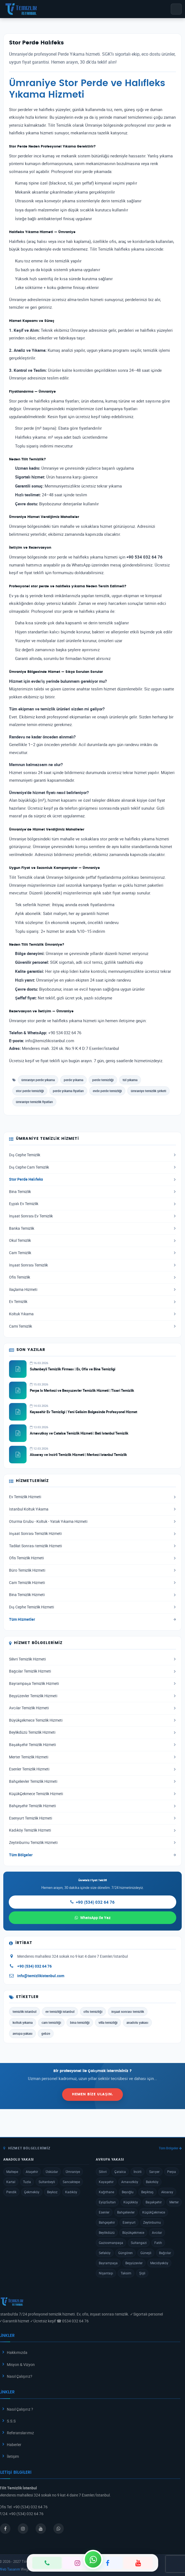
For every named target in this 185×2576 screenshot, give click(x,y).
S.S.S (11, 2421)
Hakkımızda (17, 2352)
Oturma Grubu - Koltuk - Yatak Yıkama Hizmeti (92, 1521)
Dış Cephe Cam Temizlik (92, 1167)
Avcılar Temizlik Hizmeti (92, 1707)
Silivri (103, 2171)
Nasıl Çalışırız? (19, 2376)
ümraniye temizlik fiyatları (34, 1101)
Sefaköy (105, 2253)
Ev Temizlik (92, 1301)
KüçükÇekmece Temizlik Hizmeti (92, 1793)
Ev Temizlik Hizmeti (92, 1496)
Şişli (142, 2273)
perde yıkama (73, 1080)
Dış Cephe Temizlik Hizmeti (92, 1607)
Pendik (11, 2192)
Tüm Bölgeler (92, 1854)
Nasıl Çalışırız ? (20, 2409)
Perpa (171, 2171)
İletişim (13, 2456)
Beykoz (52, 2192)
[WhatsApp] (93, 2559)
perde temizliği (103, 1080)
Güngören (125, 2253)
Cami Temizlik (92, 1326)
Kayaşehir (106, 2182)
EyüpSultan (107, 2202)
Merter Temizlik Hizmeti (92, 1757)
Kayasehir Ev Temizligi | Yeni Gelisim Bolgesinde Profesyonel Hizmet (83, 1411)
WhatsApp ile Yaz (93, 1917)
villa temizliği (108, 2022)
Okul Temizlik (92, 1240)
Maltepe (12, 2171)
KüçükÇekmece (153, 2212)
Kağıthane (106, 2192)
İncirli (137, 2171)
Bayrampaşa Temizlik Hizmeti (92, 1683)
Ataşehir (32, 2171)
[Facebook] (107, 2563)
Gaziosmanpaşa (111, 2242)
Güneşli (145, 2253)
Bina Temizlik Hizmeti (92, 1594)
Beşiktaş (147, 2192)
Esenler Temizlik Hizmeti (92, 1769)
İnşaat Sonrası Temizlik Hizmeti (92, 1533)
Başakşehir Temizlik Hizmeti (92, 1744)
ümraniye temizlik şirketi (148, 1091)
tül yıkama (130, 1080)
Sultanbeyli (47, 2182)
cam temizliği (51, 2022)
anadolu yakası (137, 2022)
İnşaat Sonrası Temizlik (92, 1265)
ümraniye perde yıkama (38, 1080)
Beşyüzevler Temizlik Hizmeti (92, 1695)
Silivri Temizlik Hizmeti (92, 1659)
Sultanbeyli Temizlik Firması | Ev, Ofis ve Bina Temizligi (72, 1369)
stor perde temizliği (30, 1091)
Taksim (126, 2273)
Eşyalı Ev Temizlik (92, 1203)
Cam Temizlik (92, 1252)
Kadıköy (71, 2192)
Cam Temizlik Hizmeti (92, 1582)
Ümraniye (73, 2171)
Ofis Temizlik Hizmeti (92, 1557)
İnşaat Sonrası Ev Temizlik (92, 1216)
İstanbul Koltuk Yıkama (92, 1509)
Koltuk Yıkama (92, 1313)
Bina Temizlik (92, 1191)
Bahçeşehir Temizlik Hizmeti (92, 1805)
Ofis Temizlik (92, 1277)
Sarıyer (154, 2171)
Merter (174, 2202)
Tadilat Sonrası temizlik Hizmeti (92, 1545)
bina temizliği (79, 2022)
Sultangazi (139, 2242)
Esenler (104, 2212)
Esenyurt (129, 2222)
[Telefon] (47, 2563)
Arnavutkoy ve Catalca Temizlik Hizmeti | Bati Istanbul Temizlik (79, 1433)
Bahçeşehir (107, 2222)
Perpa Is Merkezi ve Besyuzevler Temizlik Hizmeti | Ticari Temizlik (82, 1390)
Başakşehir (154, 2202)
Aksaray (167, 2192)
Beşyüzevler (134, 2263)
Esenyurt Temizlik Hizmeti (92, 1818)
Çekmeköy (31, 2192)
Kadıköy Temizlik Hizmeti (92, 1830)
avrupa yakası (22, 2033)
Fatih (158, 2242)
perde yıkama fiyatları (68, 1091)
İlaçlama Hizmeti (92, 1289)
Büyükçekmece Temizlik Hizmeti (92, 1720)
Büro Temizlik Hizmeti (92, 1570)
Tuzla (27, 2182)
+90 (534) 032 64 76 (92, 1902)
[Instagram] (77, 2563)
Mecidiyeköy (159, 2263)
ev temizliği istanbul (59, 2011)
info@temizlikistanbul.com (40, 1975)
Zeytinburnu (152, 2222)
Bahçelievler (126, 2212)
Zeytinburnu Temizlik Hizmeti (92, 1842)
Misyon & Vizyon (21, 2364)
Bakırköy (152, 2182)
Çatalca (120, 2171)
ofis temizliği (92, 2011)
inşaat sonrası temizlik (127, 2011)
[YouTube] (138, 2563)
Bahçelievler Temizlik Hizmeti (92, 1781)
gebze (45, 2033)
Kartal (10, 2182)
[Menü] (176, 9)
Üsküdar (52, 2171)
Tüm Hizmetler (92, 1619)
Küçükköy (130, 2202)
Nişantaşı (106, 2273)
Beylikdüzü (107, 2232)
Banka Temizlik (92, 1228)
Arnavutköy (129, 2182)
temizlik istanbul (24, 2011)
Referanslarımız (20, 2432)
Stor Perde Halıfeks (92, 1179)
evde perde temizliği (107, 1091)
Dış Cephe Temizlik (92, 1154)
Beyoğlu (128, 2192)
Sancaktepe (71, 2182)
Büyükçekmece (133, 2232)
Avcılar (157, 2232)
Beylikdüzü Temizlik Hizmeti (92, 1732)
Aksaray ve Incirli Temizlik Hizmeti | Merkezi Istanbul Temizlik (78, 1454)
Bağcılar (165, 2253)
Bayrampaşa (108, 2263)
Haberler (14, 2444)
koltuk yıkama (23, 2022)
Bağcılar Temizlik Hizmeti (92, 1671)
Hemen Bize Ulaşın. (92, 2094)
